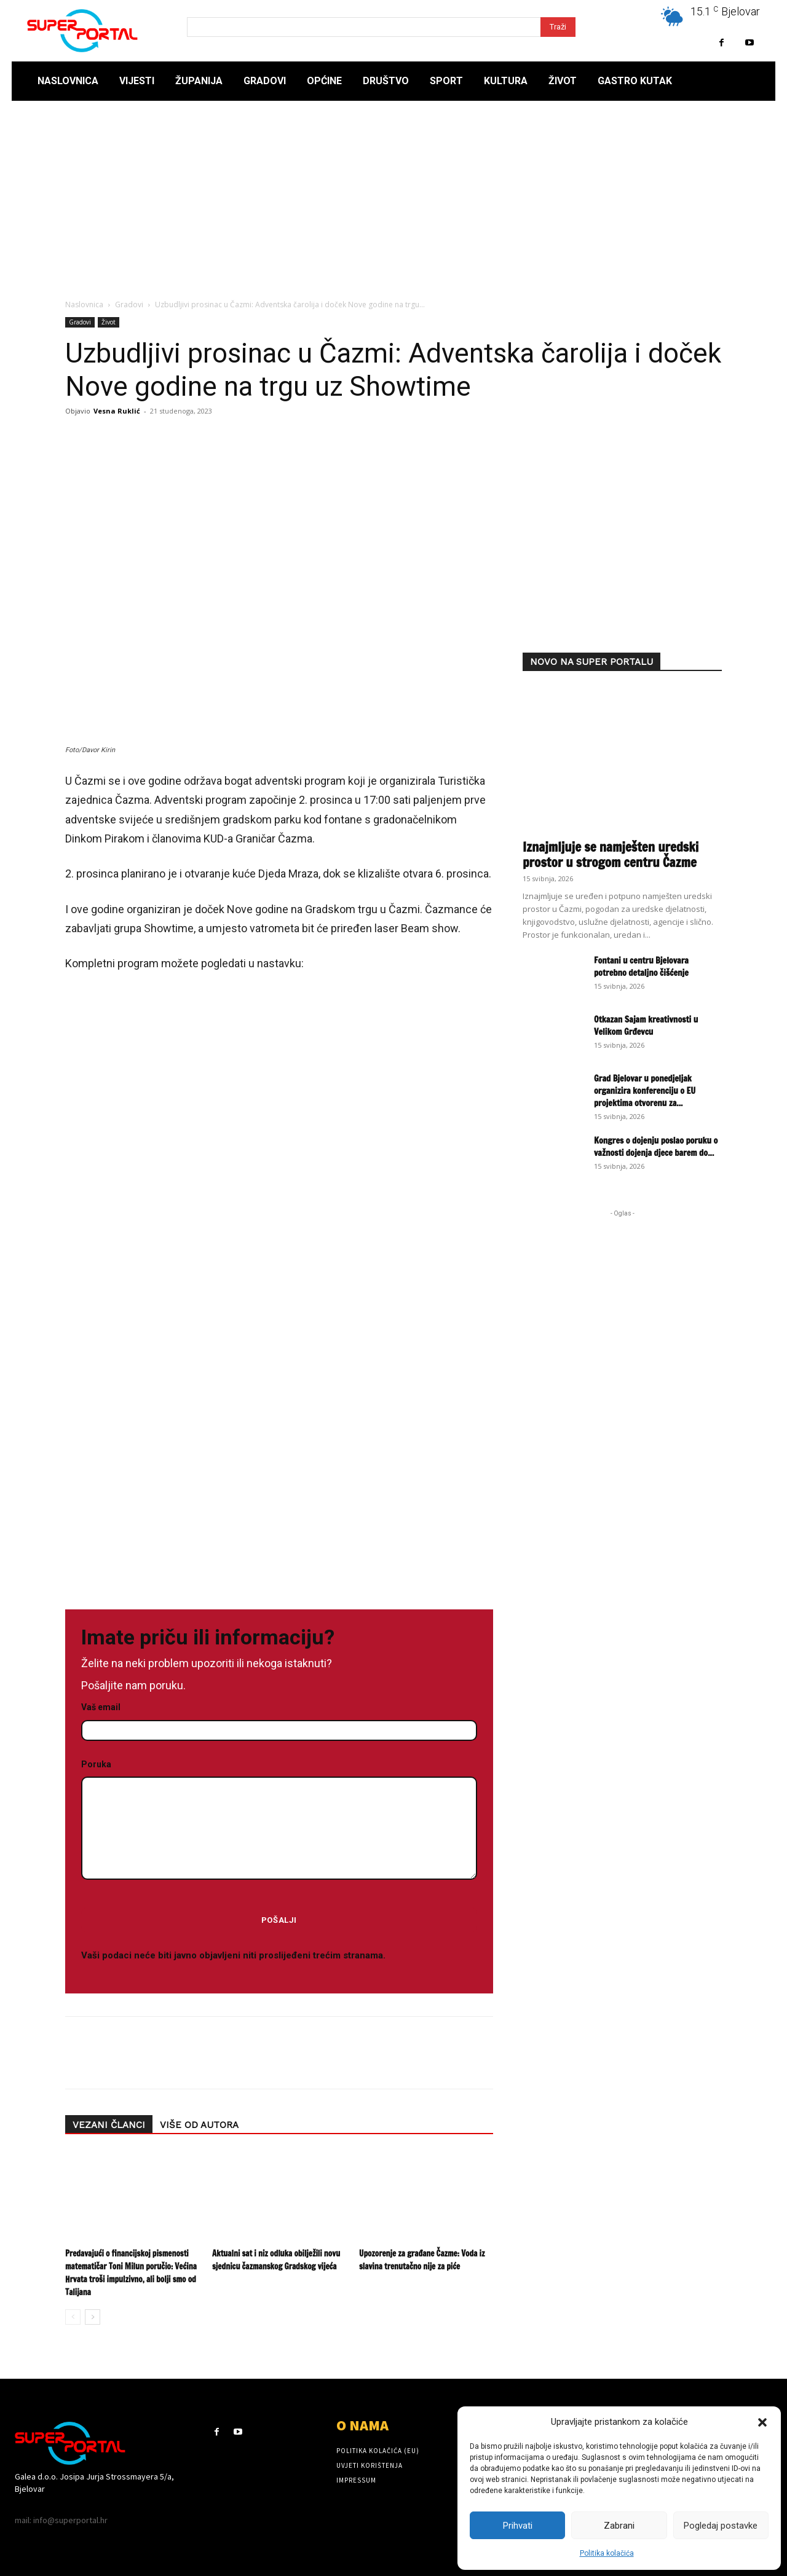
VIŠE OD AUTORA (199, 2124)
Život (108, 322)
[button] (762, 2422)
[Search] (557, 27)
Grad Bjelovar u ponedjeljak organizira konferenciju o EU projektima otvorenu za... (644, 1090)
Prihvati (517, 2525)
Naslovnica (84, 304)
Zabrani (619, 2525)
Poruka (279, 1820)
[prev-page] (73, 2317)
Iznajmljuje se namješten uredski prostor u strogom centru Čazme (610, 854)
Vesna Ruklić (116, 410)
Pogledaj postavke (720, 2525)
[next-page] (92, 2317)
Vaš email (279, 1718)
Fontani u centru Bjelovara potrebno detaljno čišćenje (641, 966)
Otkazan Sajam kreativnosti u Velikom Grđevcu (646, 1025)
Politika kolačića (607, 2553)
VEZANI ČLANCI (109, 2124)
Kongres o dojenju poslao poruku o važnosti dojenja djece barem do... (656, 1146)
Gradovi (129, 304)
